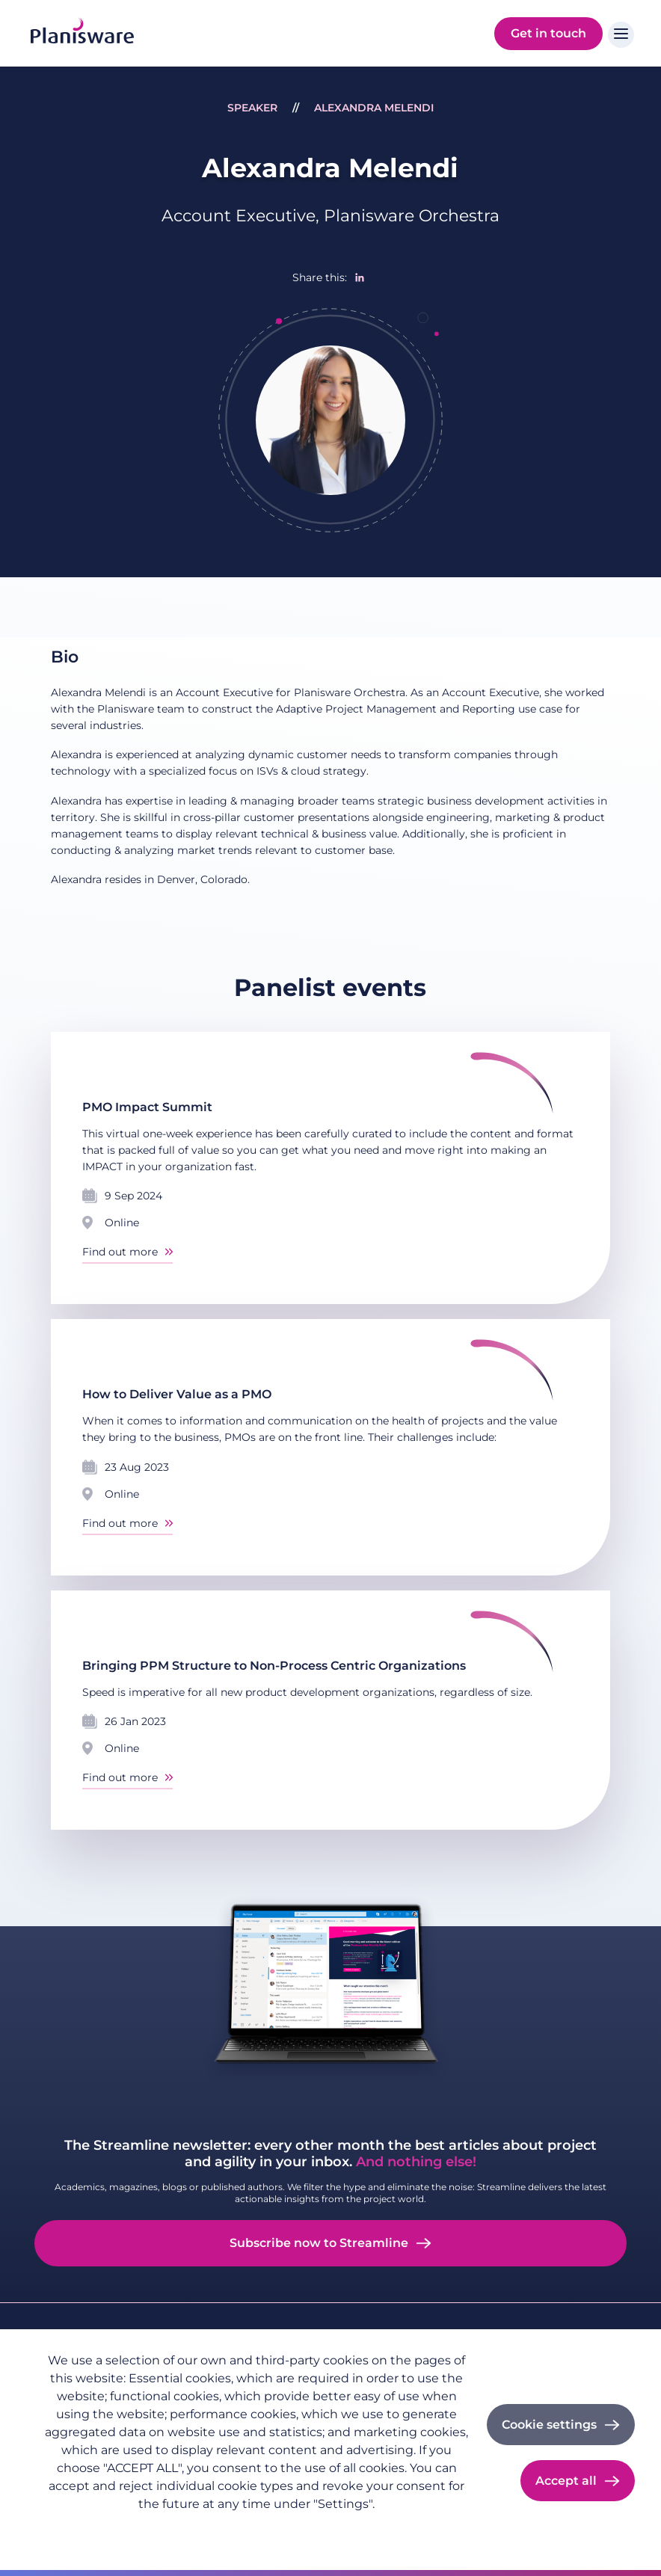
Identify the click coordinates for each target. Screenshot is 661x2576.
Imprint (150, 2528)
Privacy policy (77, 2528)
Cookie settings (549, 2424)
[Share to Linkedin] (359, 277)
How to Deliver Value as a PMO (176, 1394)
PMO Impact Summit (147, 1107)
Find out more (120, 1251)
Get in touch (548, 33)
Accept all (566, 2481)
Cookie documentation (245, 2528)
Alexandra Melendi (374, 107)
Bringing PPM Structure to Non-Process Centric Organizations (274, 1666)
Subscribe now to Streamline (319, 2243)
